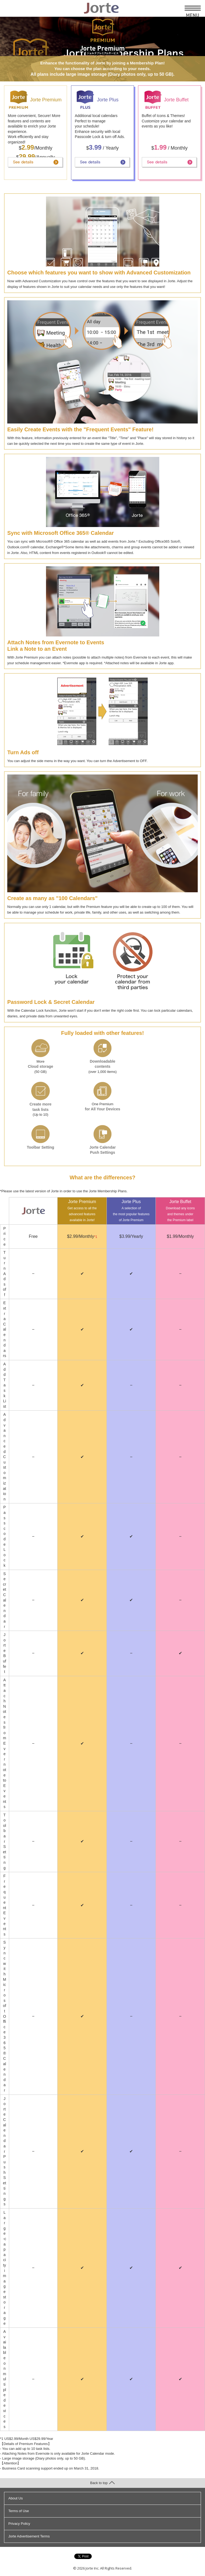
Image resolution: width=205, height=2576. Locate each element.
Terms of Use (18, 2511)
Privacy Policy (19, 2524)
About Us (15, 2498)
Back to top (102, 2483)
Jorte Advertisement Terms (29, 2536)
